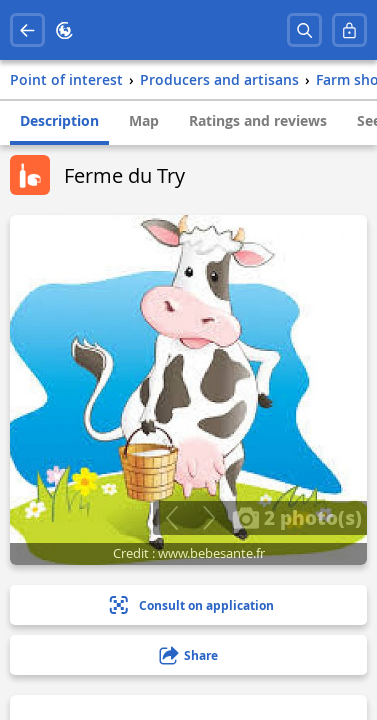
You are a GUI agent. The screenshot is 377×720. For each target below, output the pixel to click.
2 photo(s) (297, 517)
